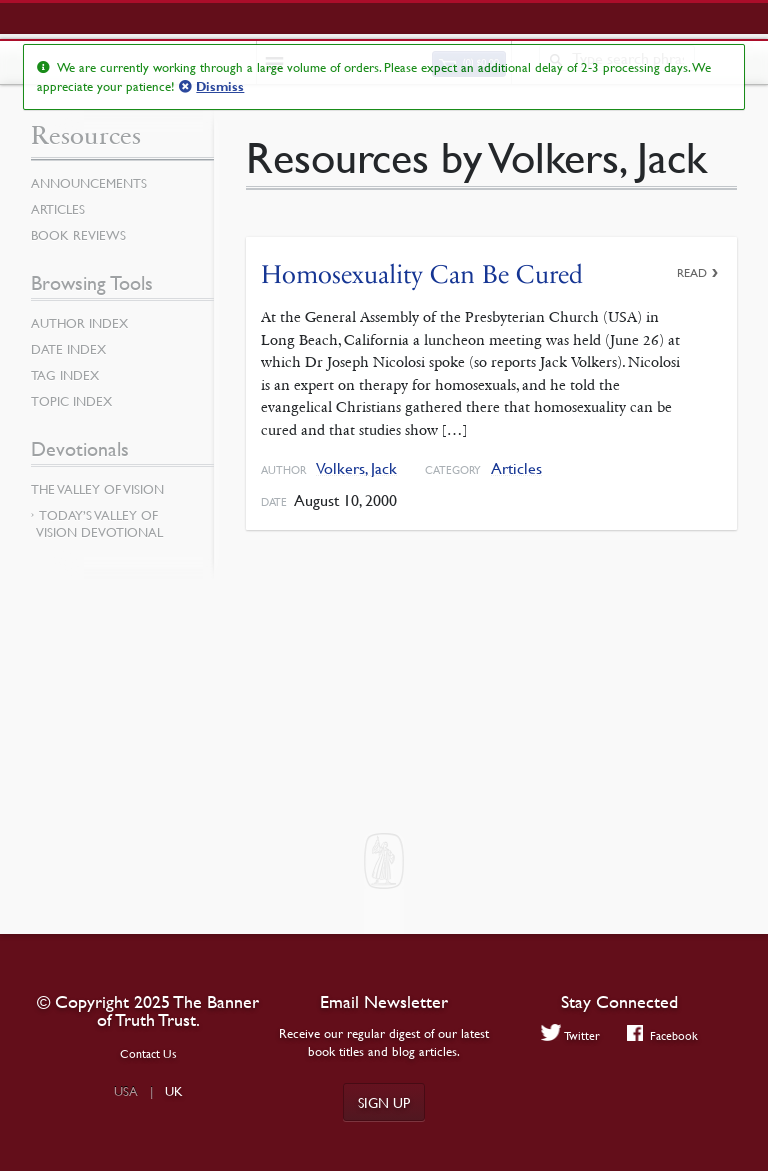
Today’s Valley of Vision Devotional (99, 523)
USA (126, 1091)
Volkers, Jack (356, 468)
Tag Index (65, 375)
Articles (516, 468)
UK (174, 1091)
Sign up (384, 1102)
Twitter (571, 1035)
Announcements (89, 183)
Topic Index (71, 401)
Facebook (662, 1035)
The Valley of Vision (97, 489)
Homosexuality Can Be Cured (422, 274)
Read (692, 272)
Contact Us (148, 1053)
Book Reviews (78, 235)
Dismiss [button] (220, 87)
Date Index (68, 349)
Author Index (79, 323)
